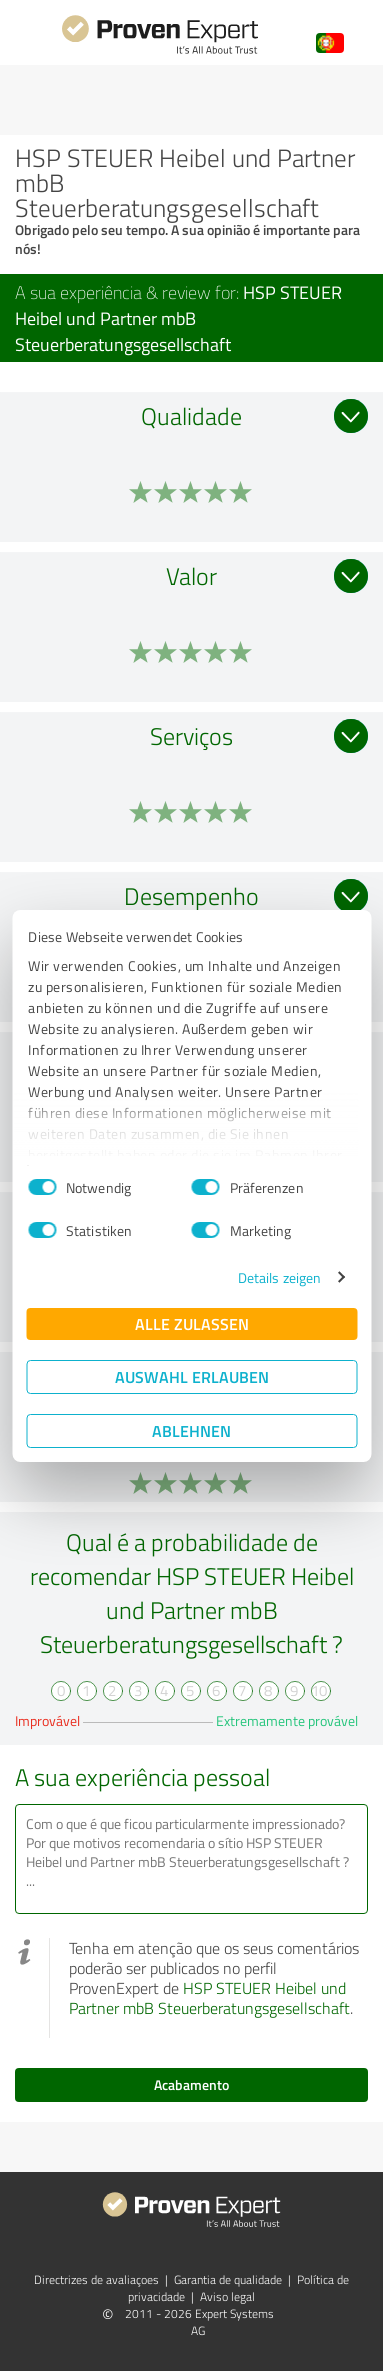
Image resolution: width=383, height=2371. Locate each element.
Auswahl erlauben (192, 1376)
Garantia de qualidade (228, 2279)
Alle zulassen (192, 1323)
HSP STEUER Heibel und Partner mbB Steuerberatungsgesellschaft (209, 1998)
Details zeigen (279, 1277)
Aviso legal (227, 2296)
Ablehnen (191, 1430)
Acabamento (191, 2084)
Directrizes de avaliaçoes (96, 2279)
